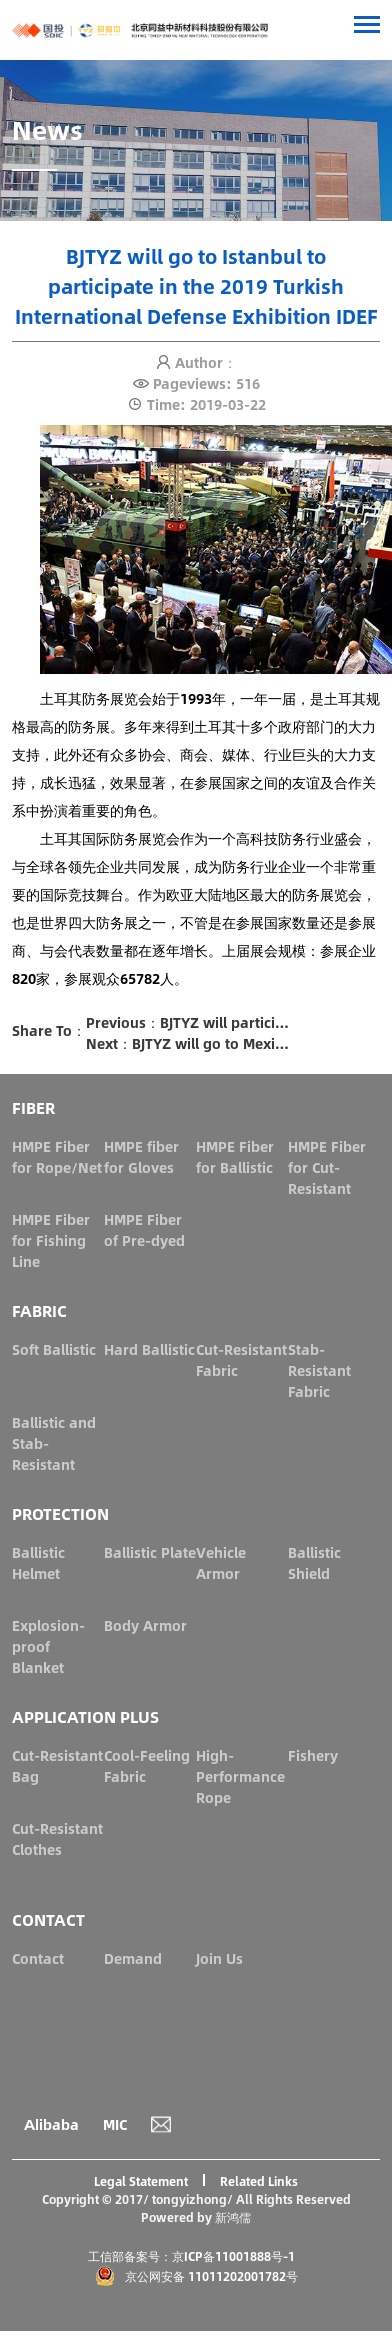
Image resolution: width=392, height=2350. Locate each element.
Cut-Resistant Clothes (57, 1838)
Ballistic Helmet (38, 1562)
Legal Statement (141, 2181)
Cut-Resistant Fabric (241, 1359)
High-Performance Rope (240, 1776)
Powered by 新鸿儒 (196, 2217)
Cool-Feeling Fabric (147, 1765)
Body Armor (145, 1625)
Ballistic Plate (150, 1552)
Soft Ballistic (54, 1349)
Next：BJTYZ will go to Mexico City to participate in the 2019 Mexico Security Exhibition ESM (189, 1043)
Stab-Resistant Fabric (319, 1370)
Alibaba (51, 2124)
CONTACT (48, 1919)
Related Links (259, 2181)
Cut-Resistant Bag (57, 1765)
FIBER (33, 1107)
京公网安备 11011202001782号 (196, 2276)
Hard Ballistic (149, 1349)
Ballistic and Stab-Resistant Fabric (54, 1453)
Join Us (219, 1958)
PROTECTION (60, 1513)
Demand (133, 1958)
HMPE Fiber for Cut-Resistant (327, 1167)
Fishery (313, 1755)
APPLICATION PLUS (85, 1716)
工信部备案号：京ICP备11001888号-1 (191, 2256)
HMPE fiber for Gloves (141, 1156)
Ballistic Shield (314, 1562)
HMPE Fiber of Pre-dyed (144, 1229)
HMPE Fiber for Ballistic (235, 1156)
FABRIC (39, 1310)
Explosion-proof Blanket (48, 1646)
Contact (38, 1958)
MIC (115, 2124)
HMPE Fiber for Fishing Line (51, 1240)
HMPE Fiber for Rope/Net (57, 1156)
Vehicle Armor (221, 1562)
